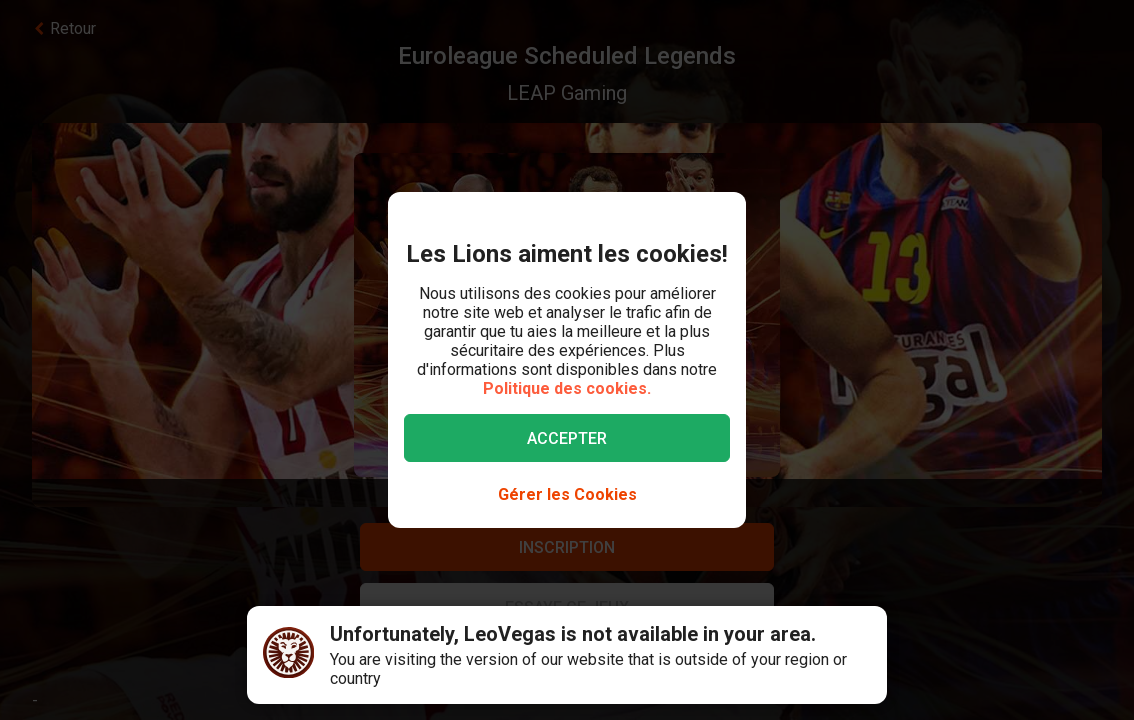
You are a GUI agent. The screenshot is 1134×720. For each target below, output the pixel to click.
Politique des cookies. (567, 388)
